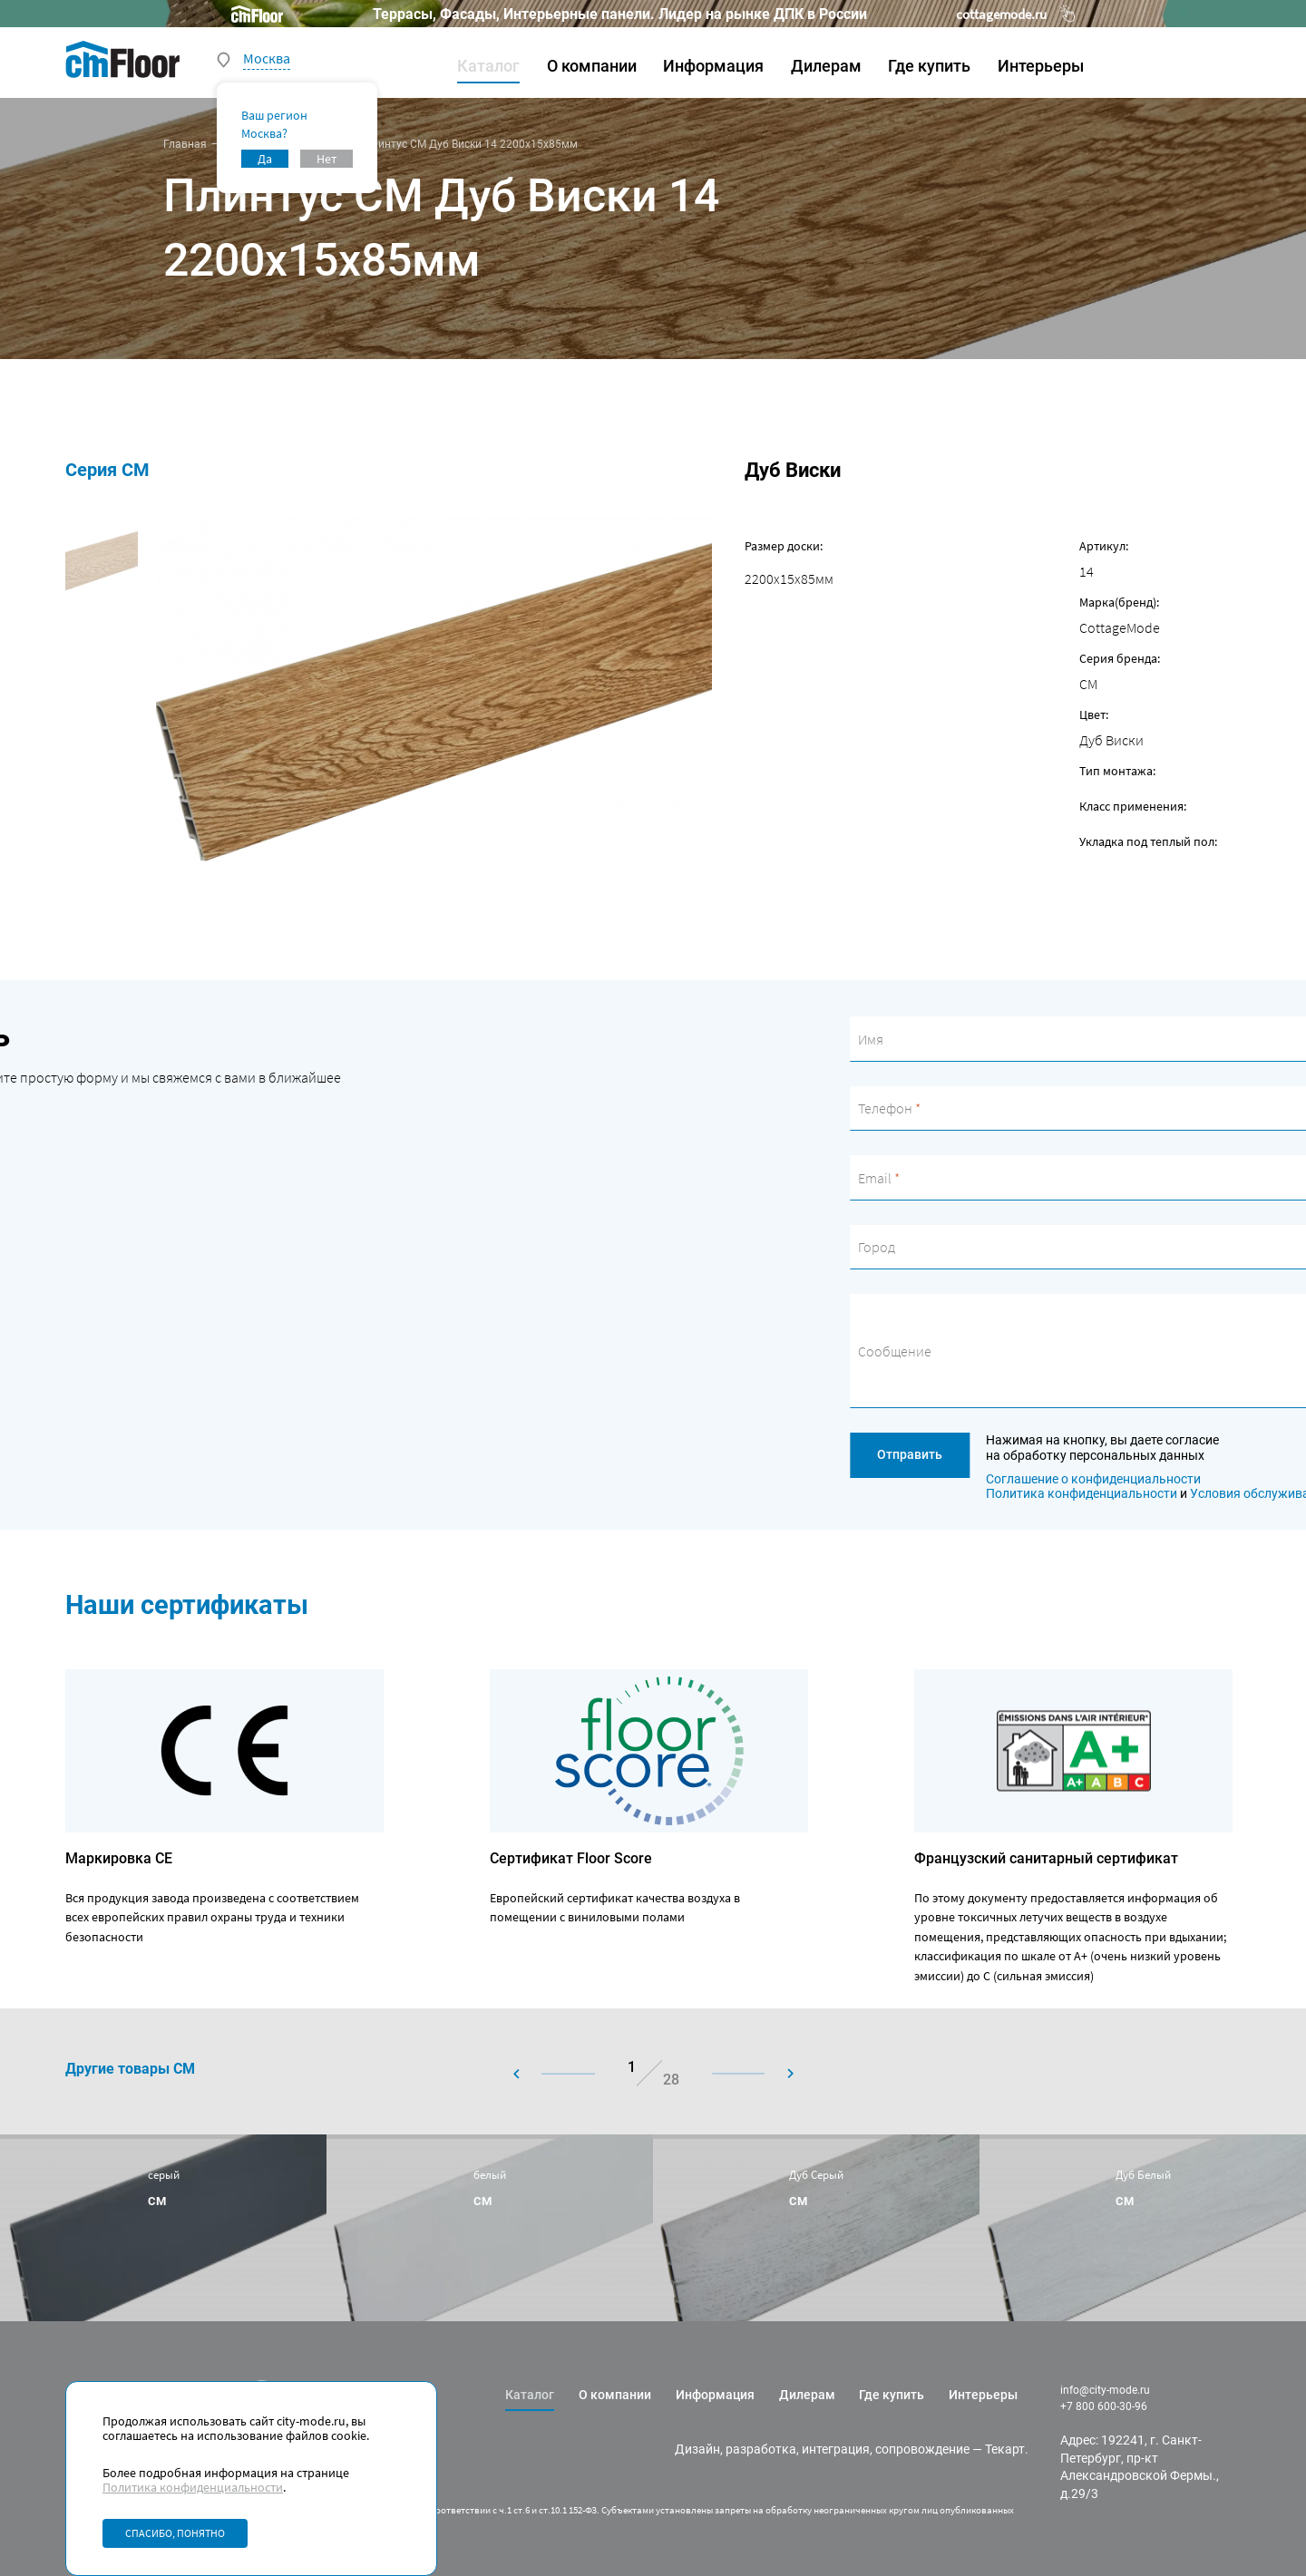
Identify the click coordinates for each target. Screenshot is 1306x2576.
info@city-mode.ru (1105, 2390)
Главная (185, 144)
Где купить (929, 65)
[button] (569, 2073)
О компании (592, 65)
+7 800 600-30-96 (1103, 2406)
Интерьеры (1041, 65)
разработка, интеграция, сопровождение (848, 2449)
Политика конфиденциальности (192, 2487)
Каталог (488, 65)
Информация (713, 65)
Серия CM (47, 470)
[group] (163, 2227)
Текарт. (1006, 2449)
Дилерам (826, 65)
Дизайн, (699, 2449)
